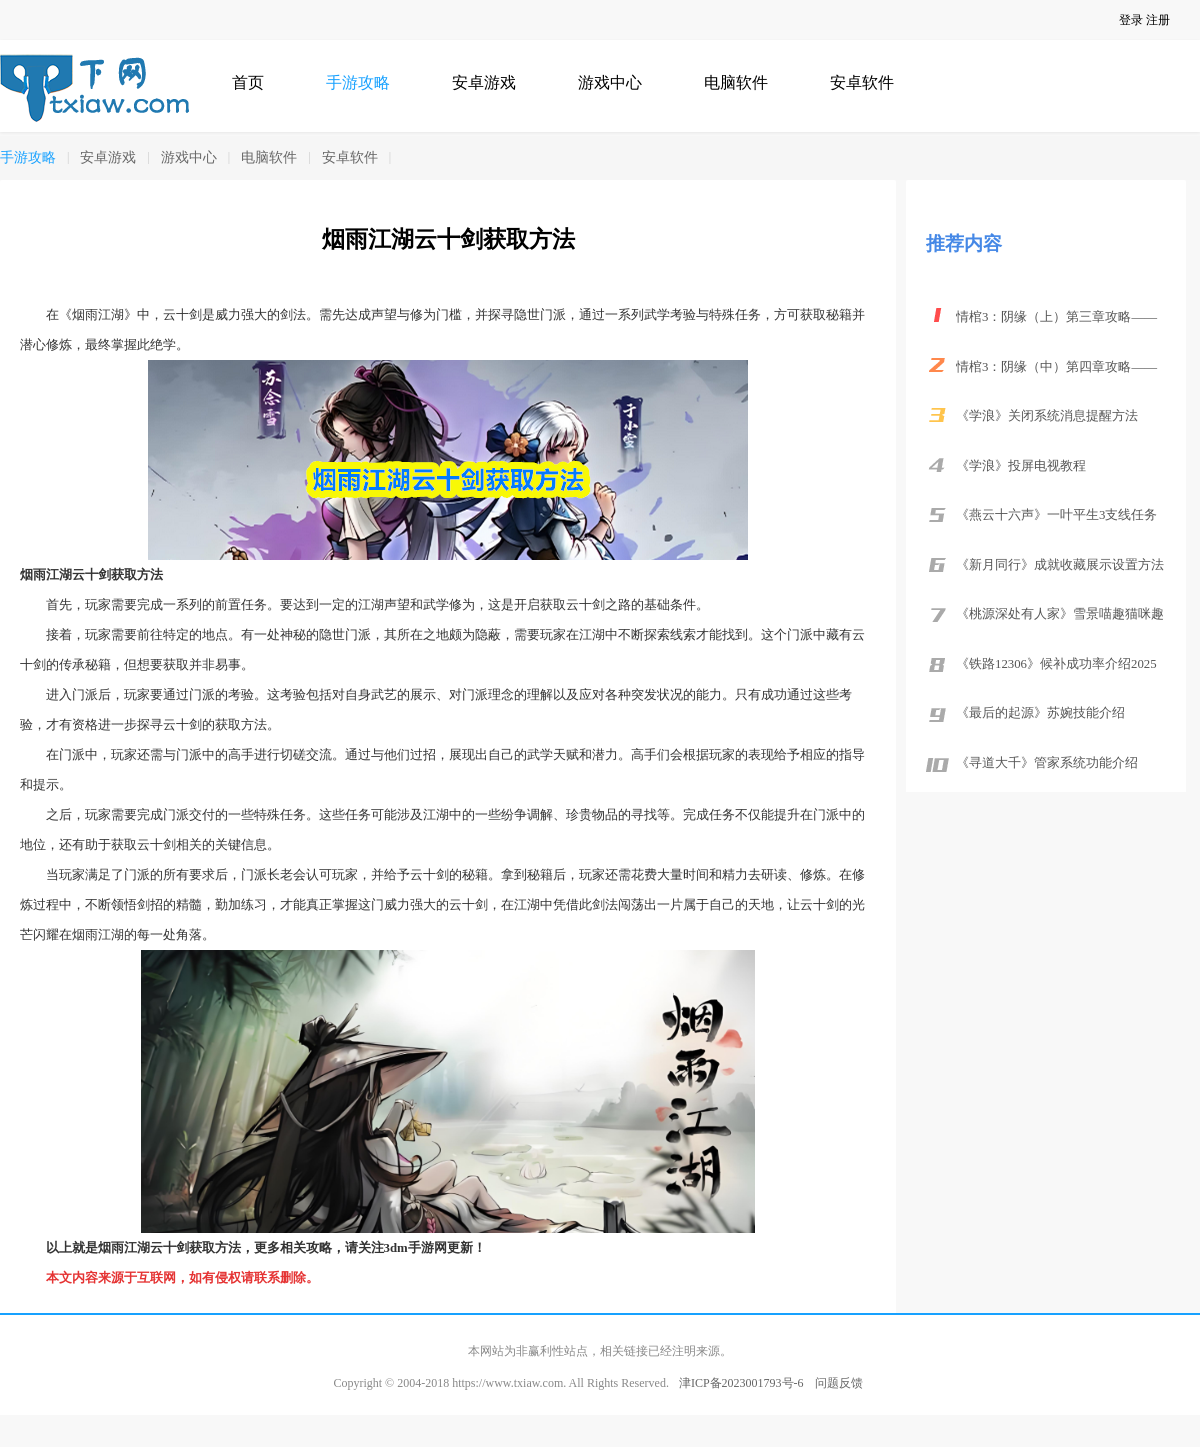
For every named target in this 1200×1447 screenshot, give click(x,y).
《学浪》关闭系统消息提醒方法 (1047, 416)
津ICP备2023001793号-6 (741, 1383)
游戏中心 (610, 82)
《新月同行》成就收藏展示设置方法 (1060, 565)
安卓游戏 (484, 82)
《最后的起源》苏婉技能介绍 (1040, 713)
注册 (1158, 20)
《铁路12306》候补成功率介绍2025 (1056, 664)
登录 (1131, 20)
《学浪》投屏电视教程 (1021, 466)
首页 (248, 82)
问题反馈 (839, 1383)
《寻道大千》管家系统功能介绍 (1047, 763)
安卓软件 (862, 82)
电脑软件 (736, 82)
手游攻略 (358, 82)
